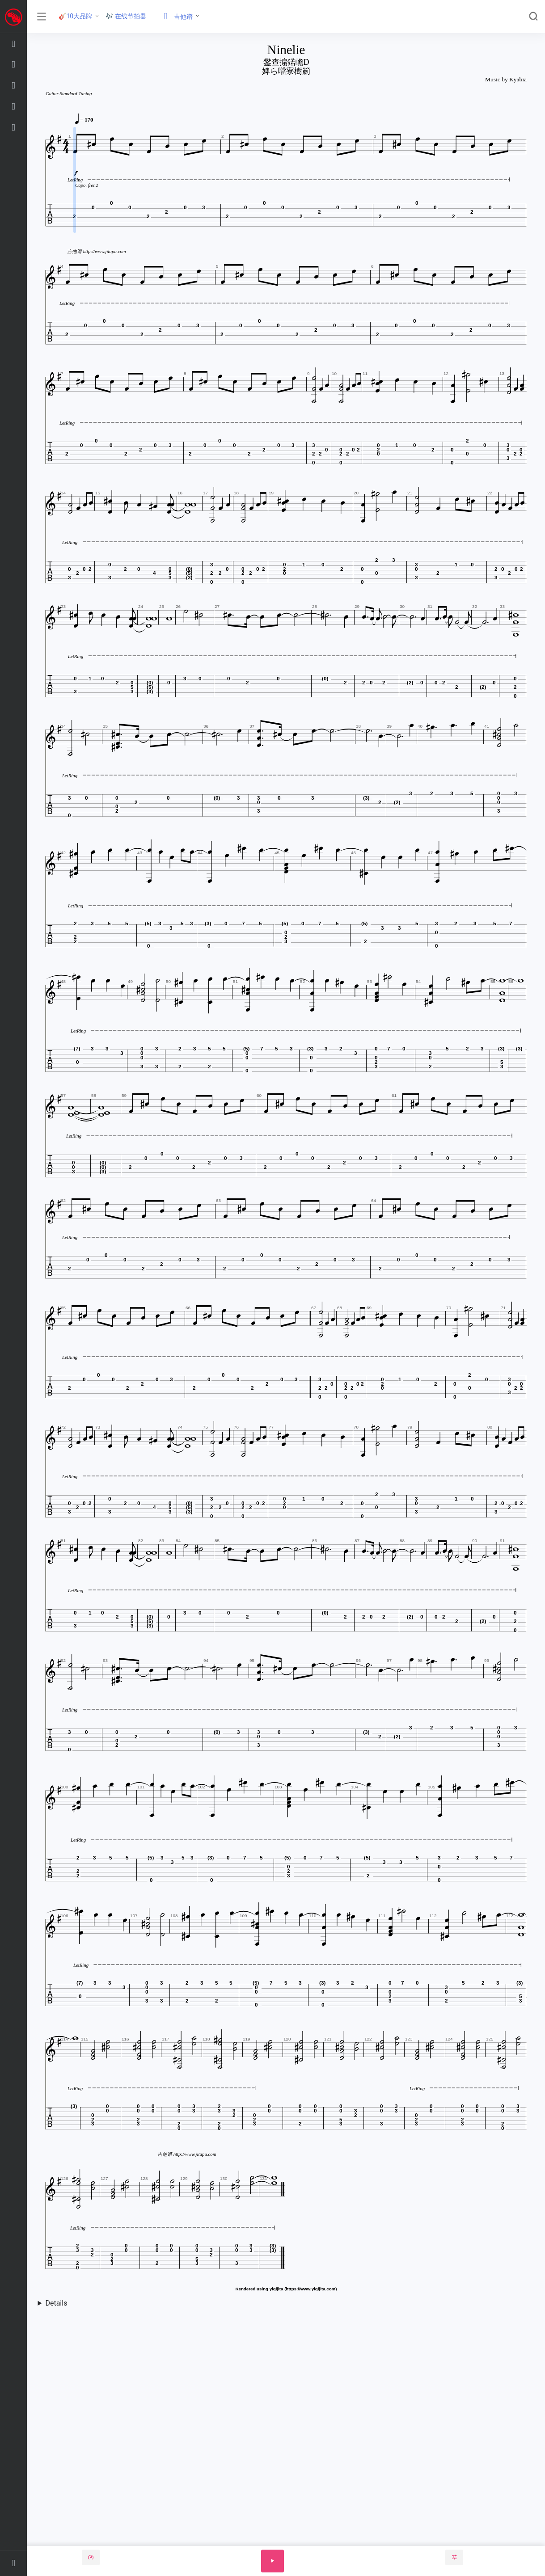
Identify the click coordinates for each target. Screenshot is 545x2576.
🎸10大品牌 (75, 16)
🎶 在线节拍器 (126, 16)
